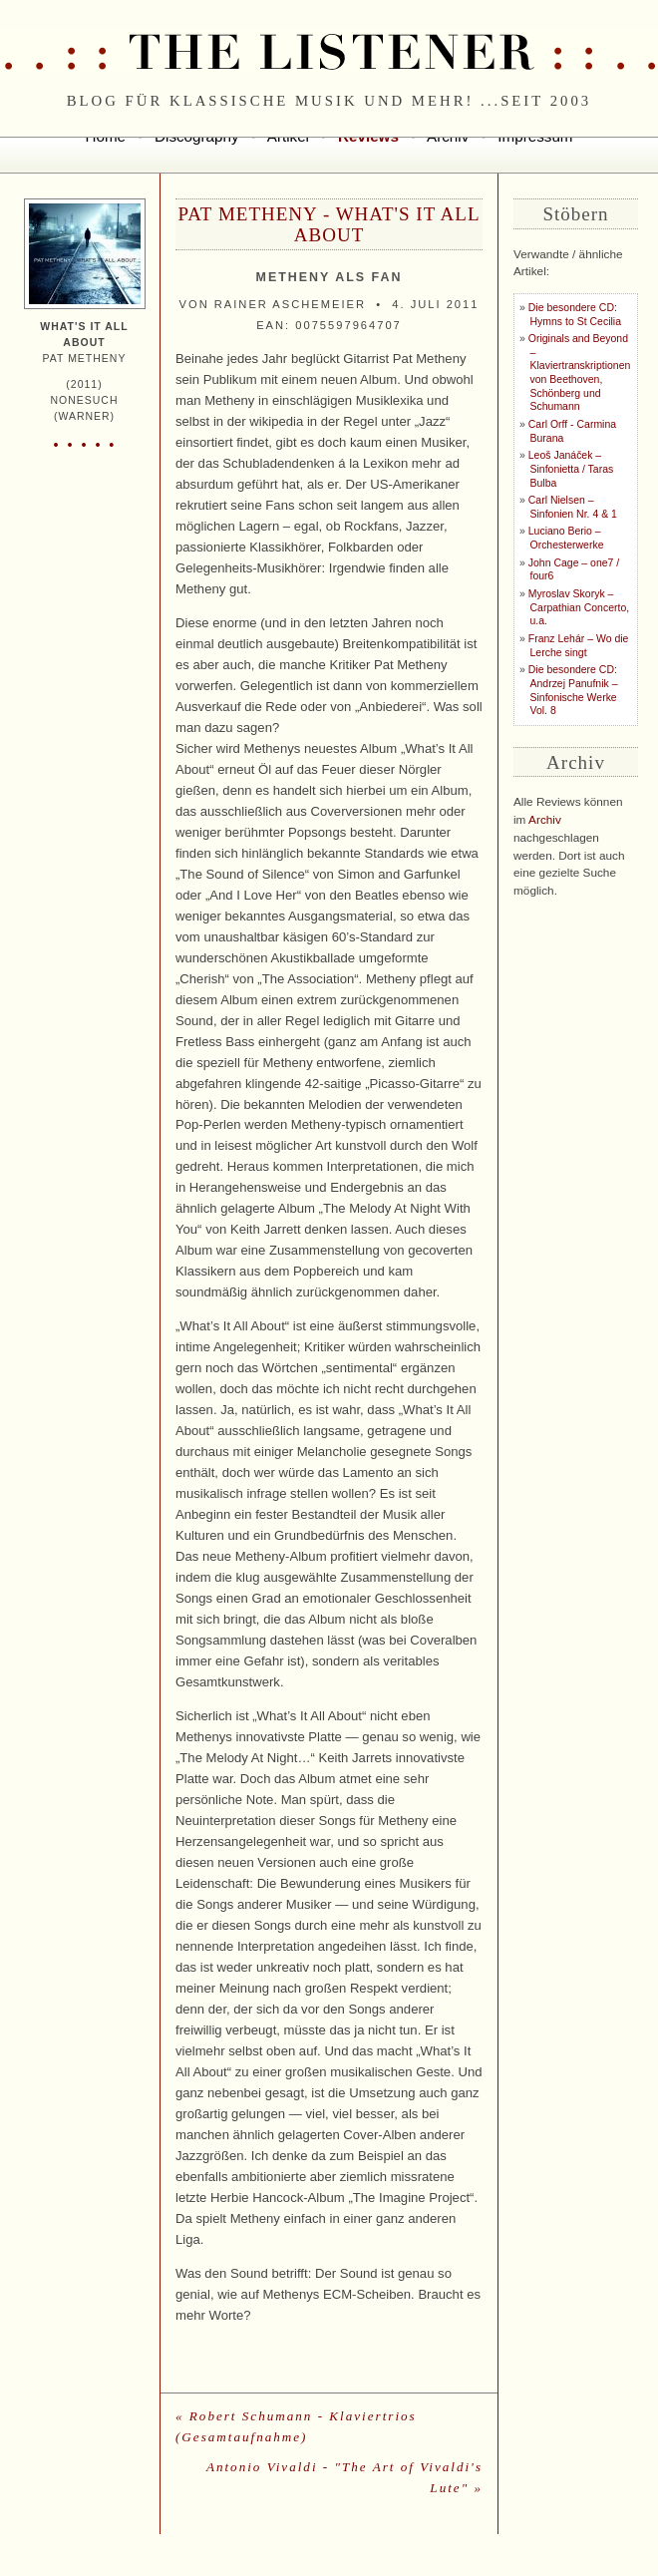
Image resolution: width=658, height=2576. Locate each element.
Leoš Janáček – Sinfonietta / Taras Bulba (570, 469)
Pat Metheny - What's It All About (328, 224)
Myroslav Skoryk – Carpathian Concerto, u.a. (578, 607)
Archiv (544, 820)
